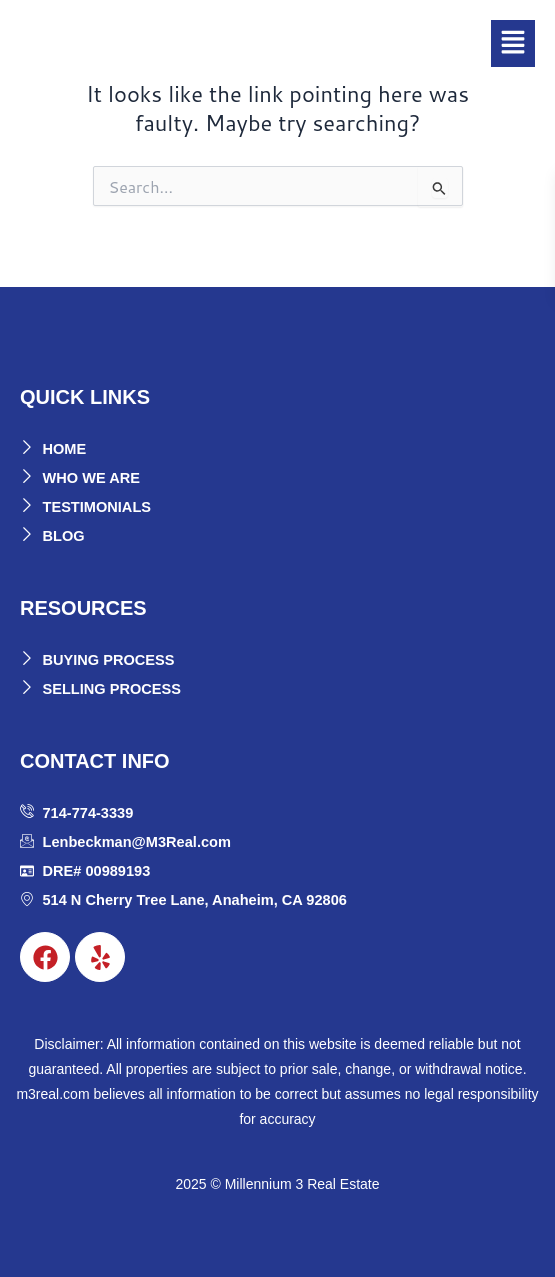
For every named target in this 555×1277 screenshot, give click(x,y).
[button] (513, 43)
